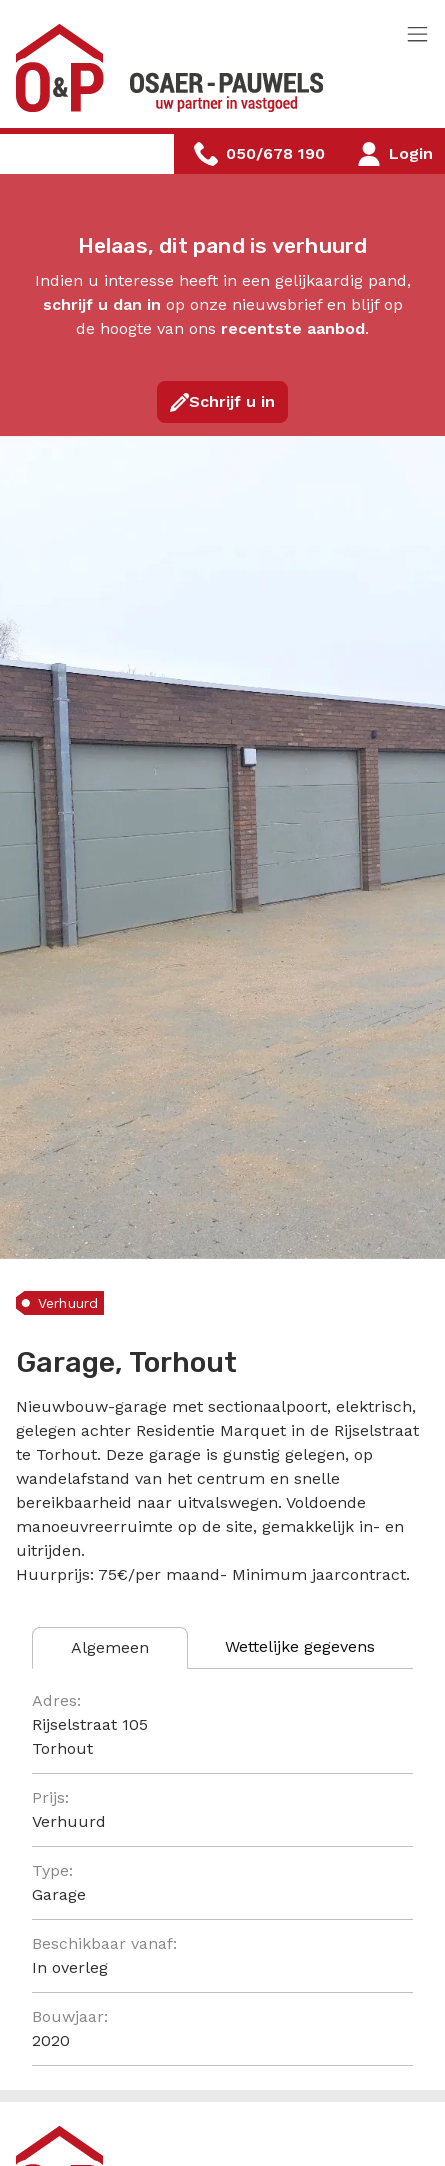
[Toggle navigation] (417, 35)
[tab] (110, 1648)
